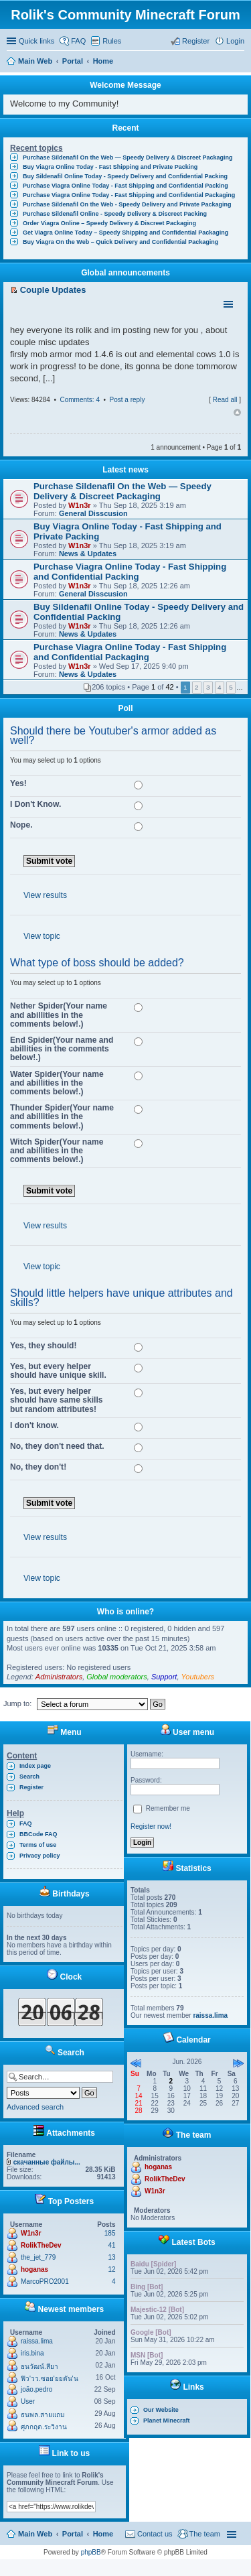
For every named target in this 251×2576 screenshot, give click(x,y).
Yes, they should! (43, 1345)
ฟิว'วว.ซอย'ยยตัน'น (49, 2378)
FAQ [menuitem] (78, 41)
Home (103, 2534)
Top (237, 412)
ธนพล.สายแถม (43, 2415)
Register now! (151, 1826)
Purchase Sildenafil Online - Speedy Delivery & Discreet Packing (115, 213)
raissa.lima (37, 2341)
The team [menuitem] (204, 2534)
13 (111, 2257)
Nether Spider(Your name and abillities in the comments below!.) (58, 1014)
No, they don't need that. (57, 1446)
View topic (41, 936)
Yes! (18, 783)
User (28, 2401)
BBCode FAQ (38, 1834)
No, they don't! (38, 1467)
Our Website (161, 2409)
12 (111, 2269)
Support (164, 1677)
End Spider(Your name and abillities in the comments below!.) (61, 1048)
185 (110, 2233)
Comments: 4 (79, 399)
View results (45, 895)
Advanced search (35, 2107)
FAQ (25, 1823)
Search (29, 1776)
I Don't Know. (35, 804)
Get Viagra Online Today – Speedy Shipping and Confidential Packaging (125, 232)
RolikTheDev (41, 2245)
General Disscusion (93, 513)
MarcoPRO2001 (45, 2281)
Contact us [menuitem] (155, 2534)
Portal (72, 61)
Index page (35, 1765)
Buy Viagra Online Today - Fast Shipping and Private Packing (110, 167)
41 (111, 2245)
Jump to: (17, 1703)
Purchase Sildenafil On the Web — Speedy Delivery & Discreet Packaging (127, 157)
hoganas (34, 2269)
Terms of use (37, 1845)
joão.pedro (36, 2389)
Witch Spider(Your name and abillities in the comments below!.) (56, 1150)
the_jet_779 (38, 2257)
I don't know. (34, 1425)
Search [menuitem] (239, 62)
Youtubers (198, 1677)
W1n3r (79, 505)
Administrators (58, 1677)
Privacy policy (39, 1855)
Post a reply (127, 399)
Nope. (21, 825)
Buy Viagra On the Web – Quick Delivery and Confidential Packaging (120, 242)
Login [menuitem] (235, 41)
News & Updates (87, 554)
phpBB (91, 2552)
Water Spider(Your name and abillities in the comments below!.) (57, 1083)
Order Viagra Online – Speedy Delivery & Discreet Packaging (109, 223)
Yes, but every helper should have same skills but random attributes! (56, 1400)
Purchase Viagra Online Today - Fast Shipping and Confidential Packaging (129, 195)
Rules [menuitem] (111, 41)
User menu (187, 1732)
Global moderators (116, 1677)
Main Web (35, 2534)
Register (31, 1787)
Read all (225, 399)
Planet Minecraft (166, 2420)
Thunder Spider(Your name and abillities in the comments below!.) (62, 1116)
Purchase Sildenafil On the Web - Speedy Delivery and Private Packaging (127, 204)
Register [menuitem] (196, 41)
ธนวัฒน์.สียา (39, 2366)
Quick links (36, 41)
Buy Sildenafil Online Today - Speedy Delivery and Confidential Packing (125, 176)
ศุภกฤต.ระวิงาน (44, 2427)
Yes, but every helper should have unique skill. (58, 1371)
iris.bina (32, 2353)
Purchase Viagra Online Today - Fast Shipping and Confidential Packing (125, 185)
